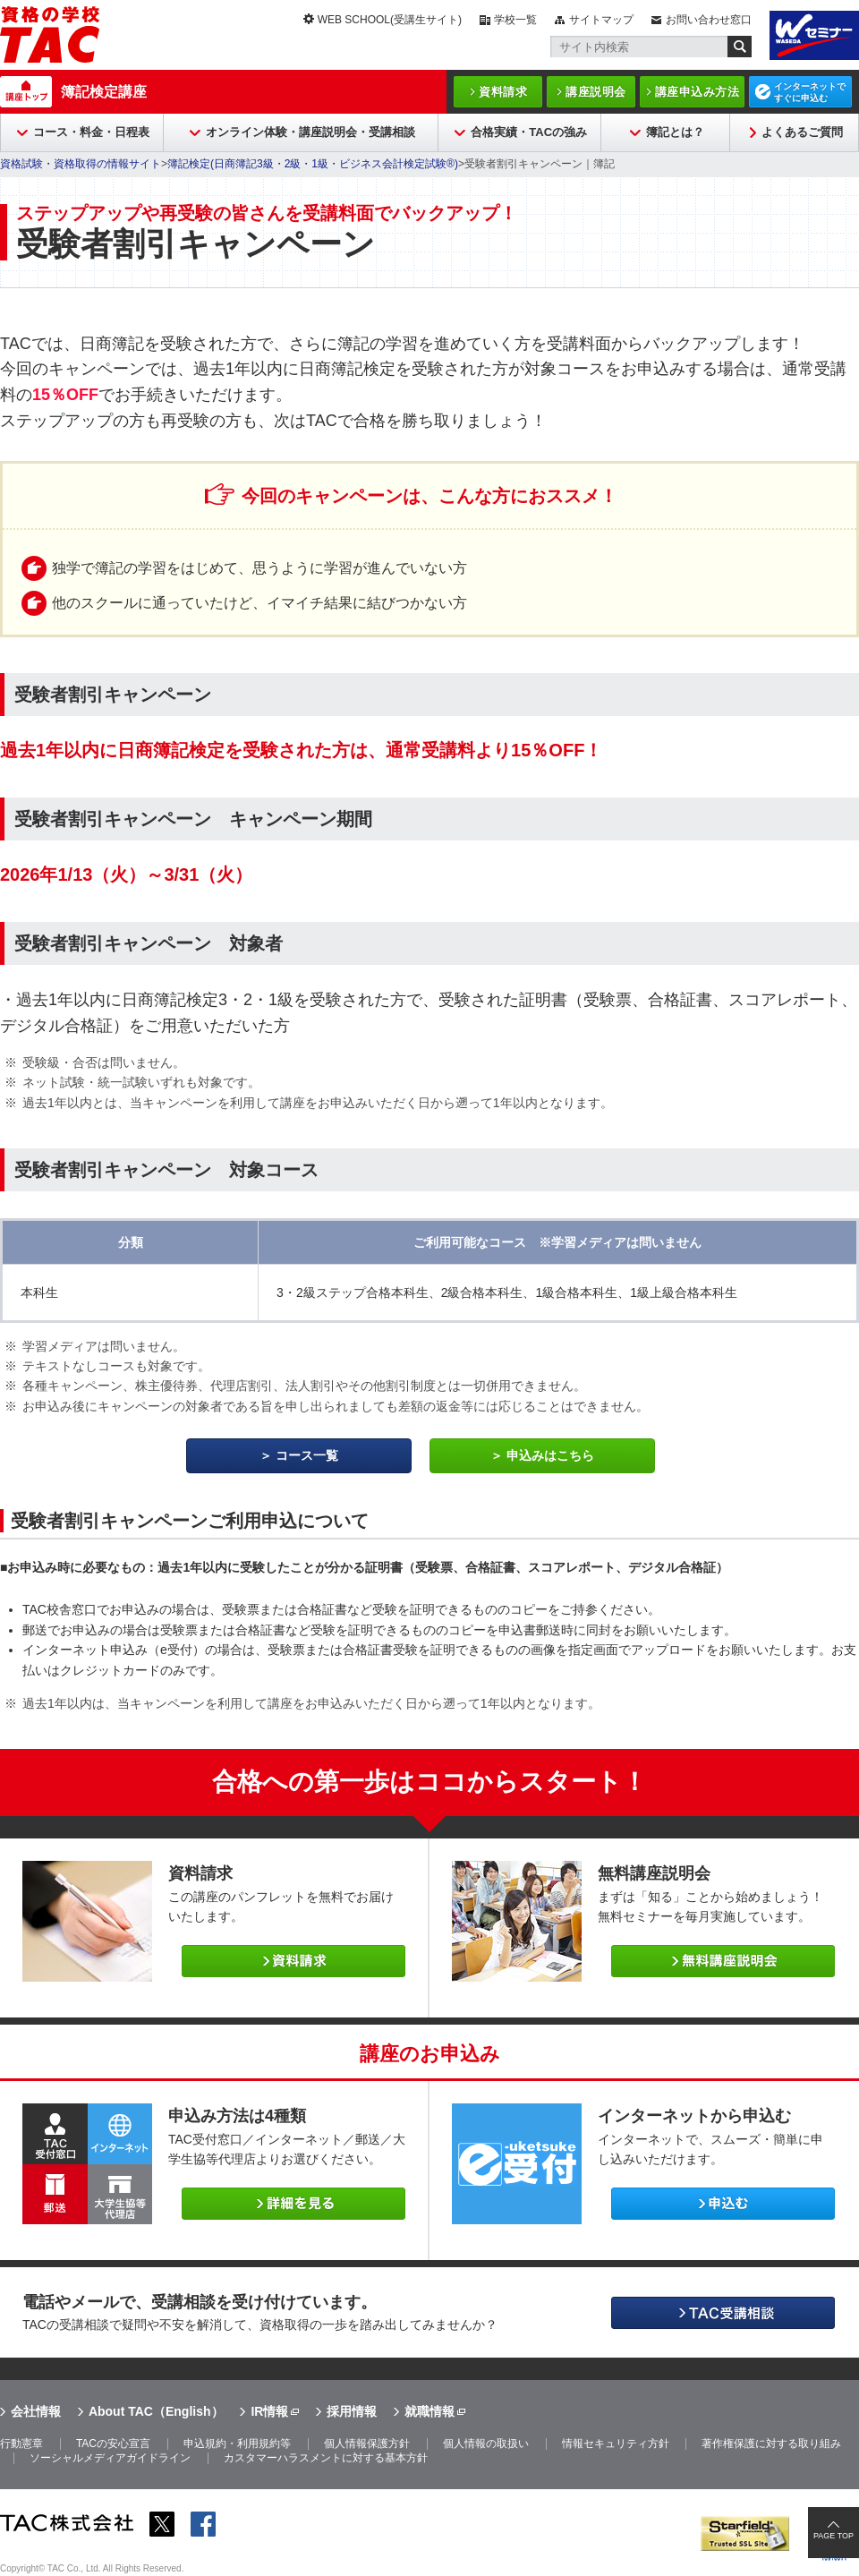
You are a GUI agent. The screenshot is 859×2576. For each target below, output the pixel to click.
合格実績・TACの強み (529, 132)
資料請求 (503, 91)
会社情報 (36, 2411)
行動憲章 (21, 2443)
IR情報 (269, 2411)
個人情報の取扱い (486, 2443)
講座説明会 (596, 91)
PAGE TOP (833, 2535)
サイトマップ (601, 19)
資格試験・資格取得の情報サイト (80, 164)
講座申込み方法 (697, 91)
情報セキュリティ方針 (615, 2443)
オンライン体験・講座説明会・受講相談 (310, 132)
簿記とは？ (675, 132)
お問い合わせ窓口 (709, 19)
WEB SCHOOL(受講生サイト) (390, 19)
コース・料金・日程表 (91, 132)
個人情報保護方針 (367, 2443)
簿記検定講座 (104, 91)
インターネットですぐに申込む (810, 92)
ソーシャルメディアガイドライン (110, 2458)
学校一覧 (515, 19)
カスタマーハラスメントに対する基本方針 (326, 2458)
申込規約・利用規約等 (237, 2443)
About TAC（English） (156, 2411)
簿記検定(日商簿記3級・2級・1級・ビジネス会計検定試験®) (312, 164)
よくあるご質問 (802, 132)
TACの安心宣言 (113, 2443)
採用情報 (352, 2411)
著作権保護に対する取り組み (771, 2443)
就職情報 (429, 2411)
